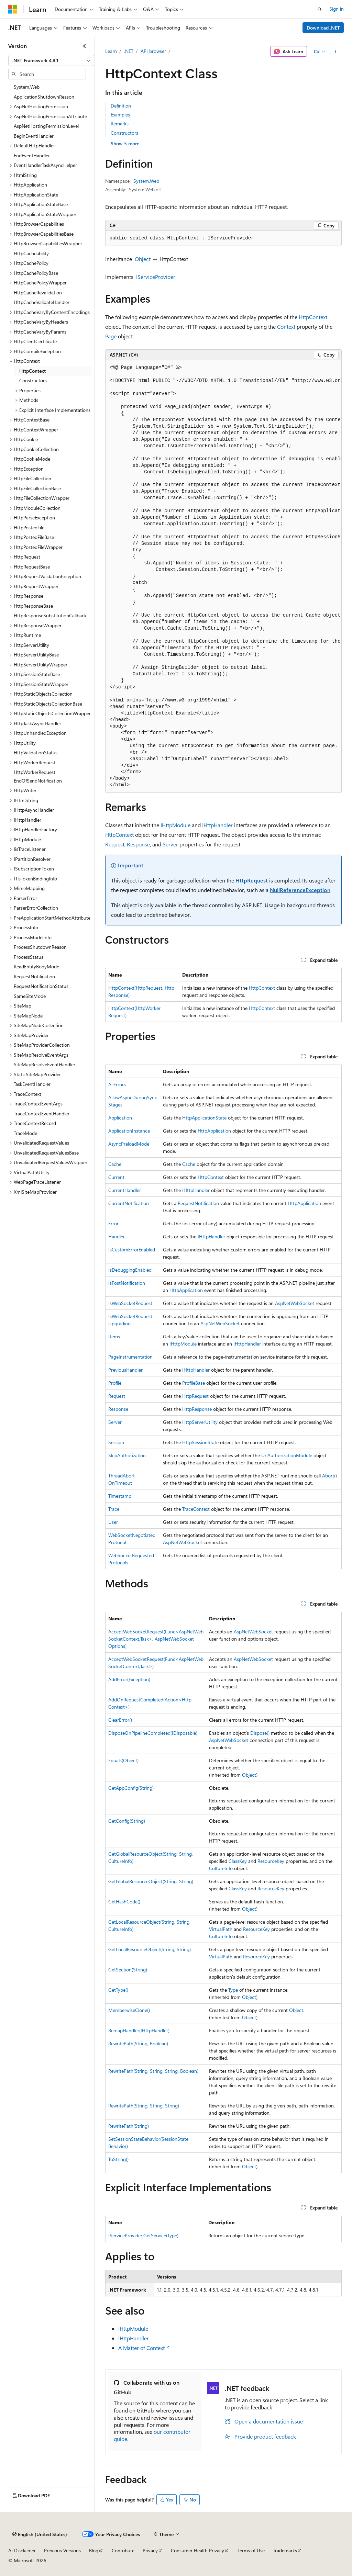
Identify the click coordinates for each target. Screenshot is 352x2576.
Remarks (120, 123)
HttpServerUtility (200, 1422)
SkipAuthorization (127, 1455)
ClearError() (120, 1720)
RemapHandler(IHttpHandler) (138, 2030)
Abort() (329, 1475)
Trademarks (285, 2550)
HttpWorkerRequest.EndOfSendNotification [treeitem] (38, 776)
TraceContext (196, 1509)
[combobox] (51, 60)
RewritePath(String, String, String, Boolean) (153, 2071)
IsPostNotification (126, 1283)
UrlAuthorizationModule (286, 1455)
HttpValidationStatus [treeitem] (35, 752)
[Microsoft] (12, 9)
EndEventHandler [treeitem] (32, 155)
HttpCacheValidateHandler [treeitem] (41, 302)
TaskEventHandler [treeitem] (32, 1084)
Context (286, 326)
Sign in (336, 8)
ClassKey (238, 1861)
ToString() (118, 2159)
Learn (111, 51)
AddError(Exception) (129, 1679)
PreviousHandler (125, 1369)
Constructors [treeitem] (33, 380)
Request (114, 844)
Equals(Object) (123, 1760)
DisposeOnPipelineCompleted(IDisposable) (152, 1733)
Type (233, 1990)
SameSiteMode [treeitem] (30, 996)
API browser (153, 51)
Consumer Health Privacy (197, 2550)
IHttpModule (175, 825)
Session (116, 1442)
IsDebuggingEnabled (130, 1270)
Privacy (150, 2550)
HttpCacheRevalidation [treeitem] (38, 292)
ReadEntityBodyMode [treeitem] (36, 966)
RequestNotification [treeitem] (34, 976)
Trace (113, 1509)
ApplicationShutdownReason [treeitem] (44, 96)
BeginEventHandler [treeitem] (34, 136)
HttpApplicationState (204, 1117)
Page (111, 336)
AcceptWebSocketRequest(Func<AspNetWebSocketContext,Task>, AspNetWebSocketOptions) (156, 1638)
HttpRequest (251, 880)
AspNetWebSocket (294, 1303)
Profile (114, 1383)
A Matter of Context (141, 2347)
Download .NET (323, 27)
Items (114, 1336)
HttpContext (313, 316)
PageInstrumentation (130, 1356)
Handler (116, 1236)
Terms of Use (251, 2550)
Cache (114, 1164)
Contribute (123, 2550)
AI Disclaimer (22, 2550)
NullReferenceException (300, 889)
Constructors (124, 133)
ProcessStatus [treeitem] (28, 957)
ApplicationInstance (129, 1130)
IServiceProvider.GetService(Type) (143, 2235)
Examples (120, 114)
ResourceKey (270, 1861)
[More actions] (335, 51)
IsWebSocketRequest (130, 1303)
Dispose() (260, 1733)
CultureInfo (221, 1868)
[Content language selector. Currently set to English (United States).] (39, 2534)
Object (143, 258)
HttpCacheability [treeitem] (31, 253)
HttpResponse (197, 1409)
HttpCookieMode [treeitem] (32, 458)
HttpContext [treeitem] (32, 371)
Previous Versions (62, 2550)
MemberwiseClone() (129, 2010)
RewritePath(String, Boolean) (138, 2043)
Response (138, 844)
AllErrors (117, 1084)
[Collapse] (84, 46)
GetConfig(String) (126, 1821)
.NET (128, 51)
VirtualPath (220, 1929)
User (113, 1522)
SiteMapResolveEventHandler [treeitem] (44, 1064)
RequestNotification (198, 1203)
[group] (223, 576)
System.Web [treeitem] (27, 86)
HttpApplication (214, 1130)
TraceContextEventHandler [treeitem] (41, 1113)
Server (170, 844)
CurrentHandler (124, 1190)
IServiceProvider (155, 276)
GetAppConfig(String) (131, 1788)
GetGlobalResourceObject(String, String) (150, 1881)
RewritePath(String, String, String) (143, 2105)
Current (116, 1177)
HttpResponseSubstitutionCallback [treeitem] (50, 615)
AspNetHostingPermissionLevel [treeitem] (46, 126)
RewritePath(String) (128, 2126)
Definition (121, 105)
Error (113, 1223)
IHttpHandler (217, 825)
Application (120, 1117)
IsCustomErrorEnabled (131, 1249)
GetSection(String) (127, 1969)
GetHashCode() (124, 1901)
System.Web (146, 181)
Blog (93, 2550)
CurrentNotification (128, 1203)
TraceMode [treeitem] (25, 1133)
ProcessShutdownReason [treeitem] (40, 947)
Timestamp (119, 1496)
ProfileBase (193, 1383)
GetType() (118, 1990)
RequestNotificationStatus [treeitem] (41, 986)
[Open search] (320, 9)
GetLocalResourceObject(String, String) (149, 1949)
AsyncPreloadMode (128, 1143)
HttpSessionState (200, 1442)
